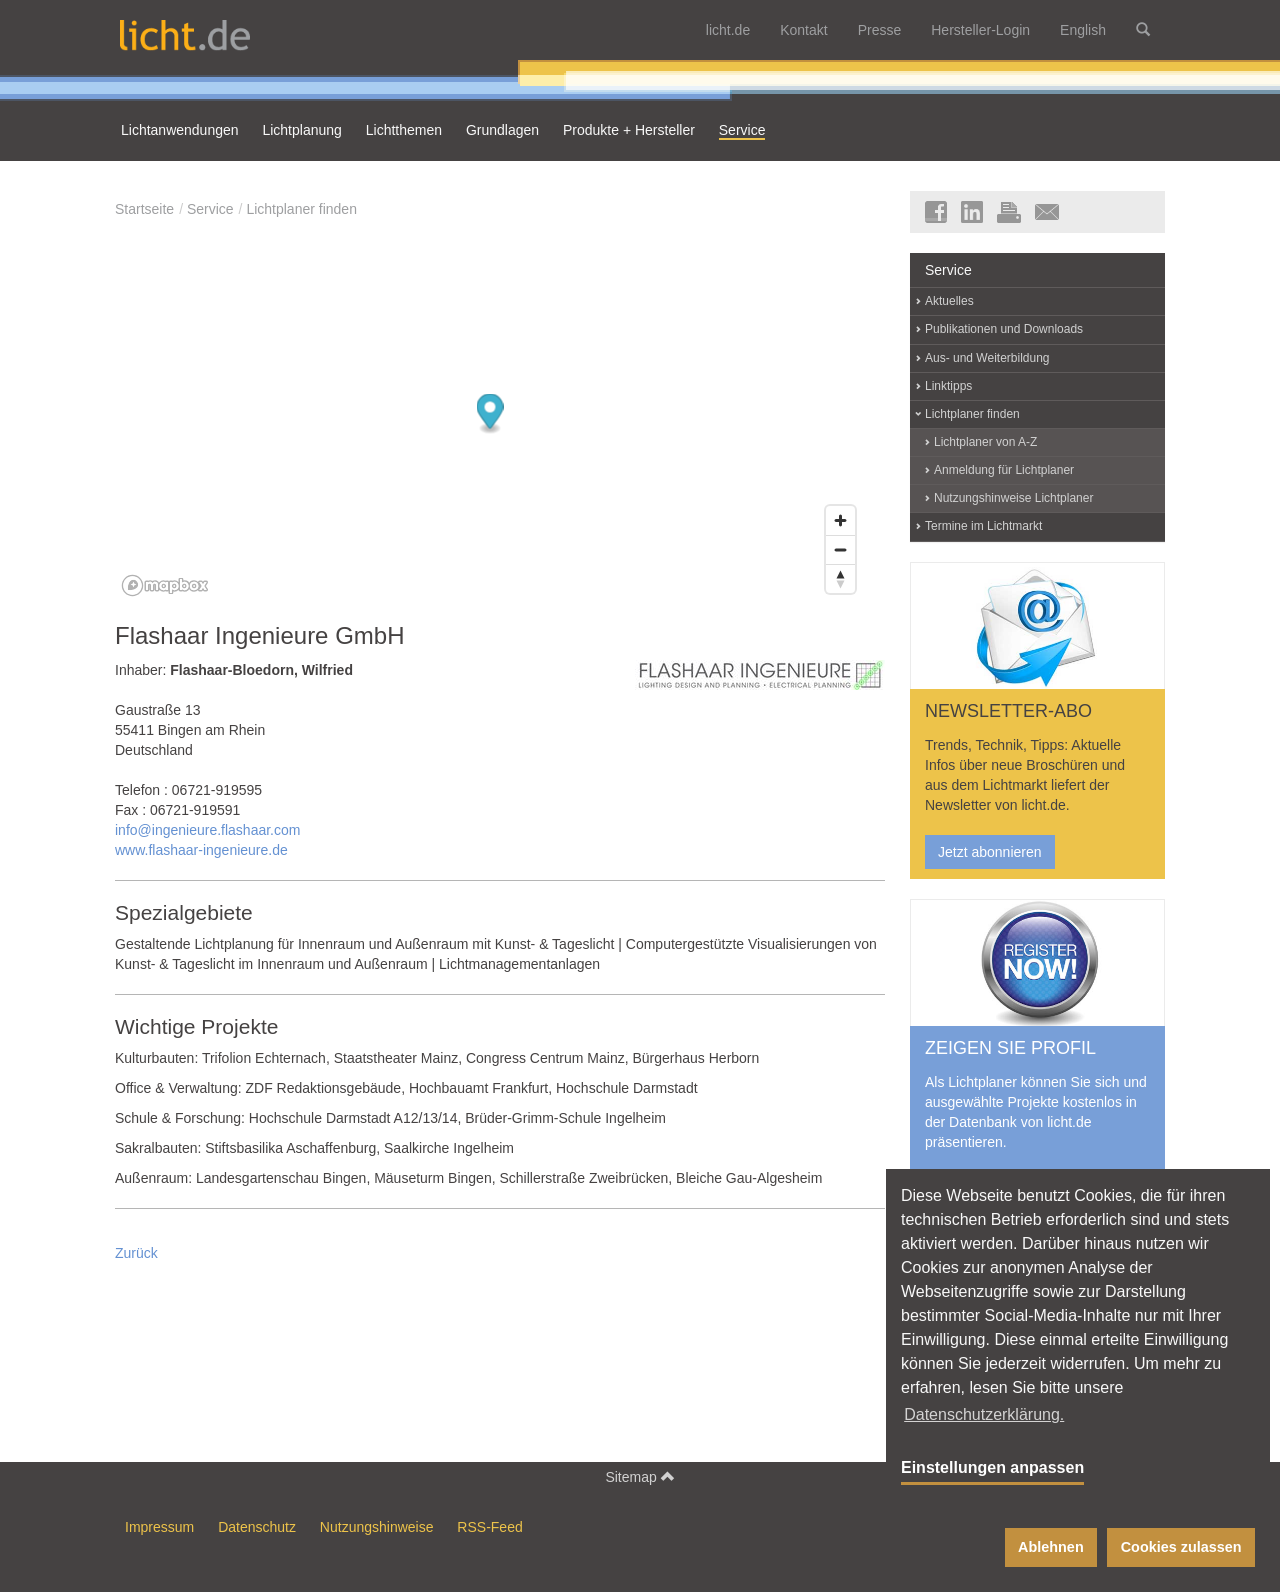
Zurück (136, 1253)
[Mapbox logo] (165, 585)
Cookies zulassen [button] (1181, 1547)
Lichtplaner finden (301, 209)
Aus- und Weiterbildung (987, 358)
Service (210, 209)
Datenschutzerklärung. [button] (984, 1414)
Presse (880, 30)
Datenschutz (257, 1527)
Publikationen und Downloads (1004, 329)
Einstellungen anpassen (992, 1467)
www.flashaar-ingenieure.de (201, 850)
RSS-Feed (489, 1527)
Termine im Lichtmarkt (983, 526)
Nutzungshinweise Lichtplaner (1013, 498)
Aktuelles (949, 301)
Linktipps (948, 386)
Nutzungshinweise (377, 1527)
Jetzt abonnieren (990, 852)
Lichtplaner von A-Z (985, 442)
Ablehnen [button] (1051, 1547)
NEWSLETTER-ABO (1008, 711)
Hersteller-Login (980, 30)
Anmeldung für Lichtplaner (1004, 470)
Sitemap (639, 1476)
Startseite (144, 209)
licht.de (728, 30)
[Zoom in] (840, 520)
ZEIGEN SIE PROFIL (1010, 1048)
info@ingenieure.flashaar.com (207, 830)
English (1083, 30)
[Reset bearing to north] (840, 578)
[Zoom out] (840, 549)
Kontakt (803, 30)
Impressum (159, 1527)
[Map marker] (490, 414)
